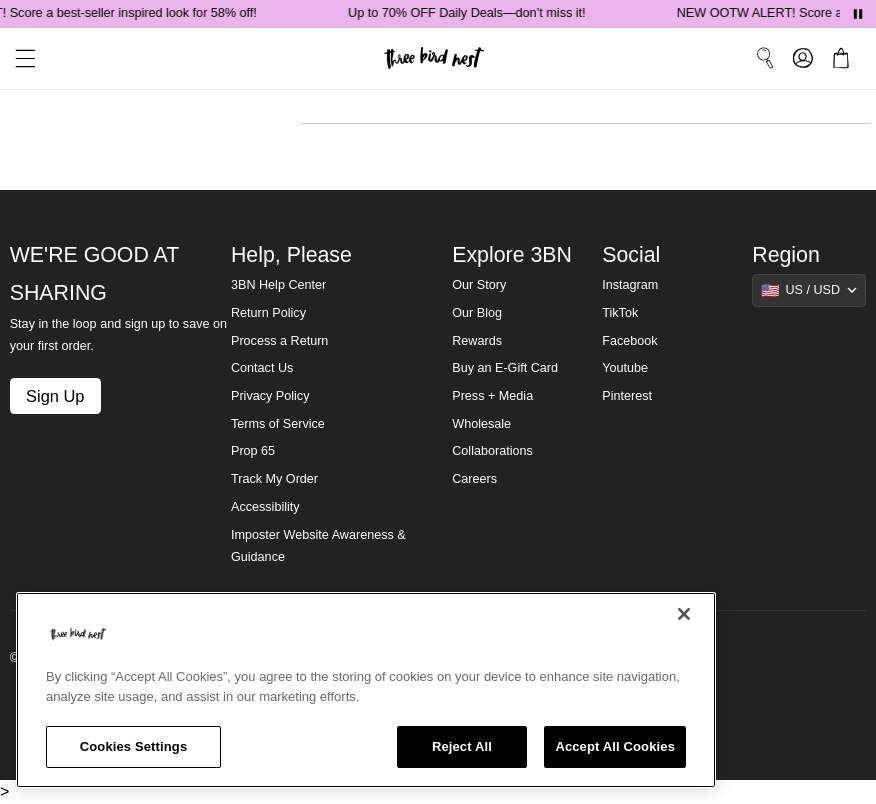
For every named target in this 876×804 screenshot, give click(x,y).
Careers (474, 479)
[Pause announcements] (858, 14)
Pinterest (627, 396)
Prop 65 (253, 451)
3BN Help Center (278, 285)
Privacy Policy (270, 396)
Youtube (625, 368)
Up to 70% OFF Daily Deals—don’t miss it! (471, 13)
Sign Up (55, 396)
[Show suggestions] (809, 290)
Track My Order (274, 479)
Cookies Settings (134, 746)
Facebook (629, 341)
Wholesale (481, 424)
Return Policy (268, 313)
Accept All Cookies (615, 746)
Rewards (477, 341)
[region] (366, 690)
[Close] (684, 614)
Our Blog (477, 313)
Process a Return (279, 341)
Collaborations (492, 451)
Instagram (630, 285)
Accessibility (265, 507)
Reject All (462, 746)
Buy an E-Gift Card (505, 368)
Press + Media (492, 396)
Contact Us (262, 368)
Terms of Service (278, 424)
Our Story (479, 285)
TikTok (620, 313)
